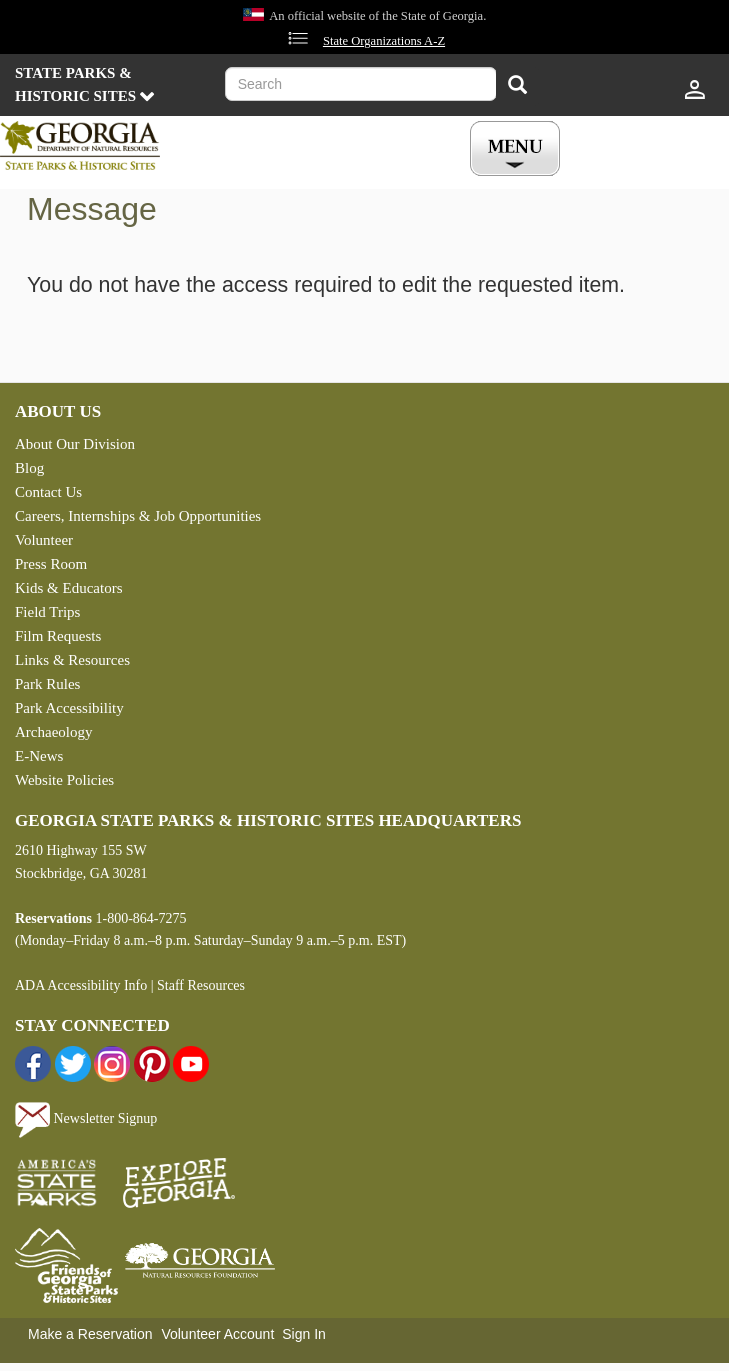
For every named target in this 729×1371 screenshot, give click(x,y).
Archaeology (53, 732)
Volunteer (44, 540)
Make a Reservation (90, 1334)
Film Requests (58, 636)
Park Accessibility (69, 708)
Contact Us (48, 492)
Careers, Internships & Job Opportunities (138, 516)
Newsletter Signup (86, 1118)
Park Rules (47, 684)
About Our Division (75, 444)
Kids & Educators (68, 588)
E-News (39, 756)
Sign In (304, 1334)
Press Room (51, 564)
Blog (29, 468)
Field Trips (47, 612)
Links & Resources (72, 660)
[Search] (517, 86)
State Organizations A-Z (384, 41)
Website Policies (64, 780)
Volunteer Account (217, 1334)
